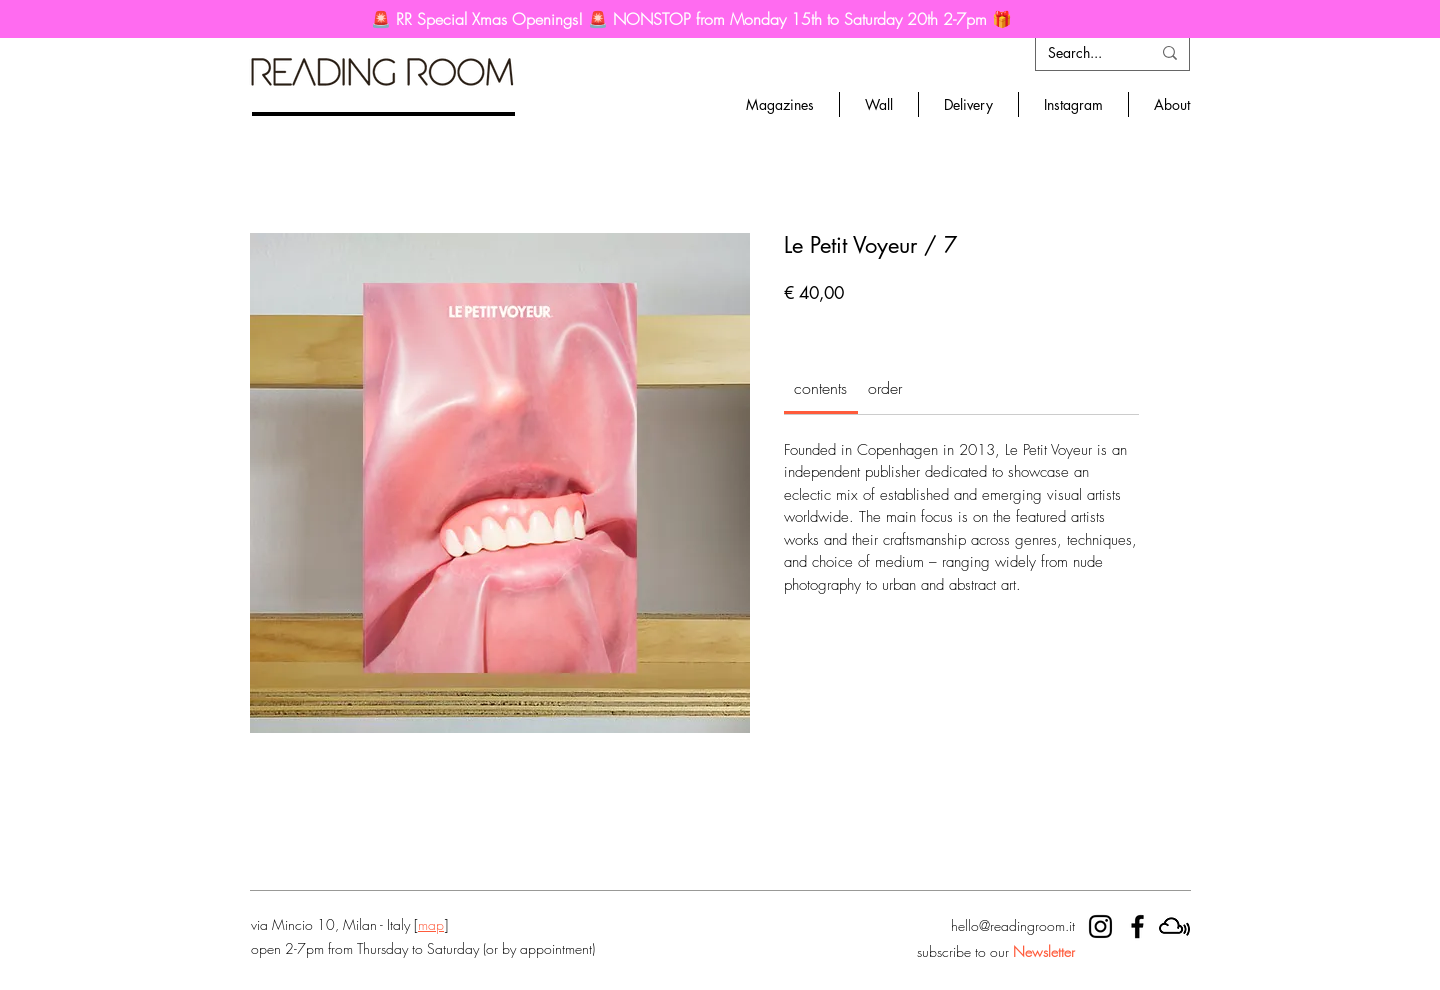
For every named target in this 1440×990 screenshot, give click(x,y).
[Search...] (1084, 53)
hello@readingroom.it (1013, 925)
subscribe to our (996, 951)
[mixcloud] (1174, 926)
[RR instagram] (1100, 926)
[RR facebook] (1137, 926)
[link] (820, 388)
